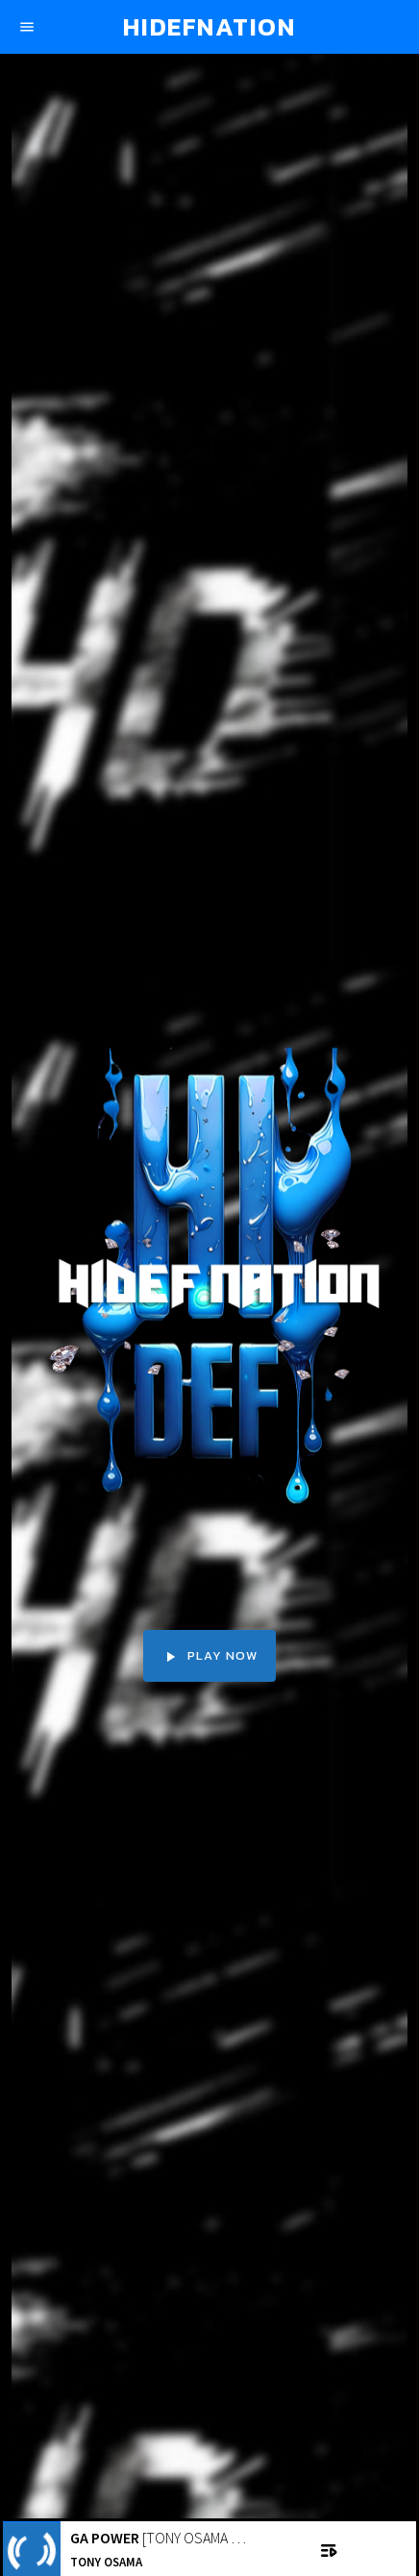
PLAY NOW (209, 1655)
